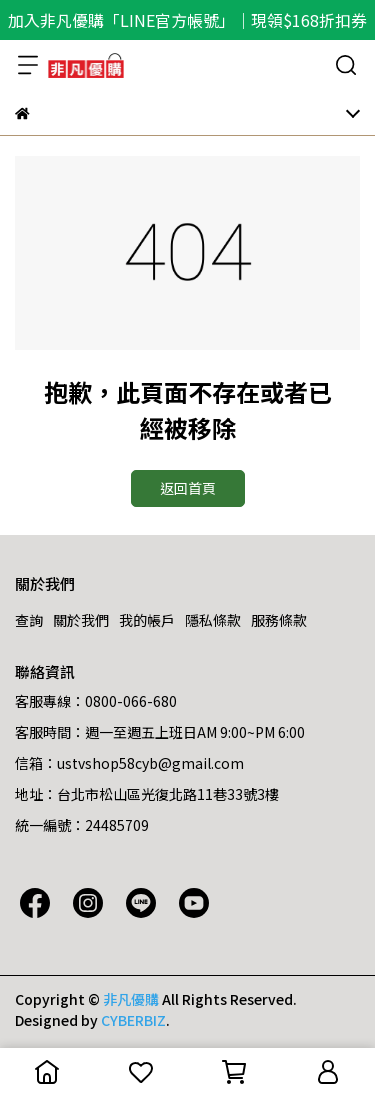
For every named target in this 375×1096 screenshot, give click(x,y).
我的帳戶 (147, 620)
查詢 (29, 620)
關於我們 (81, 620)
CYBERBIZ (133, 1020)
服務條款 (279, 620)
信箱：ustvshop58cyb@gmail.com (129, 763)
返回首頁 (188, 488)
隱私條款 (213, 620)
